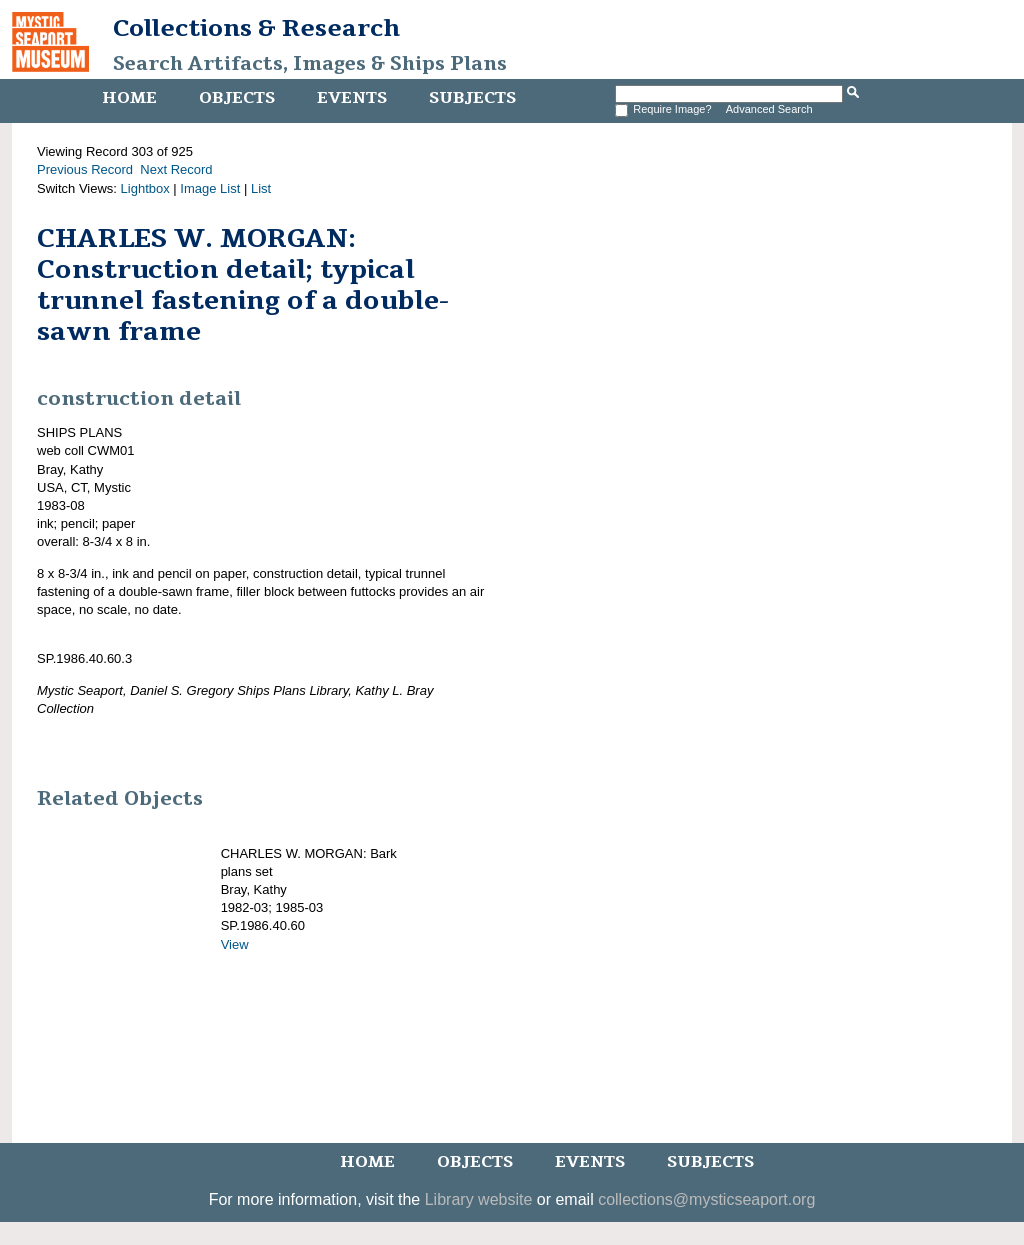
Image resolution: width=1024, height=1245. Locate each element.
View (235, 944)
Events (352, 98)
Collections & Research (256, 28)
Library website (479, 1199)
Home (129, 98)
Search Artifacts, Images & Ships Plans (310, 64)
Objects (237, 98)
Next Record (176, 169)
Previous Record (85, 169)
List (261, 188)
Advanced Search (769, 109)
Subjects (472, 98)
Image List (210, 188)
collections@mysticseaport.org (706, 1199)
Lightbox (145, 188)
